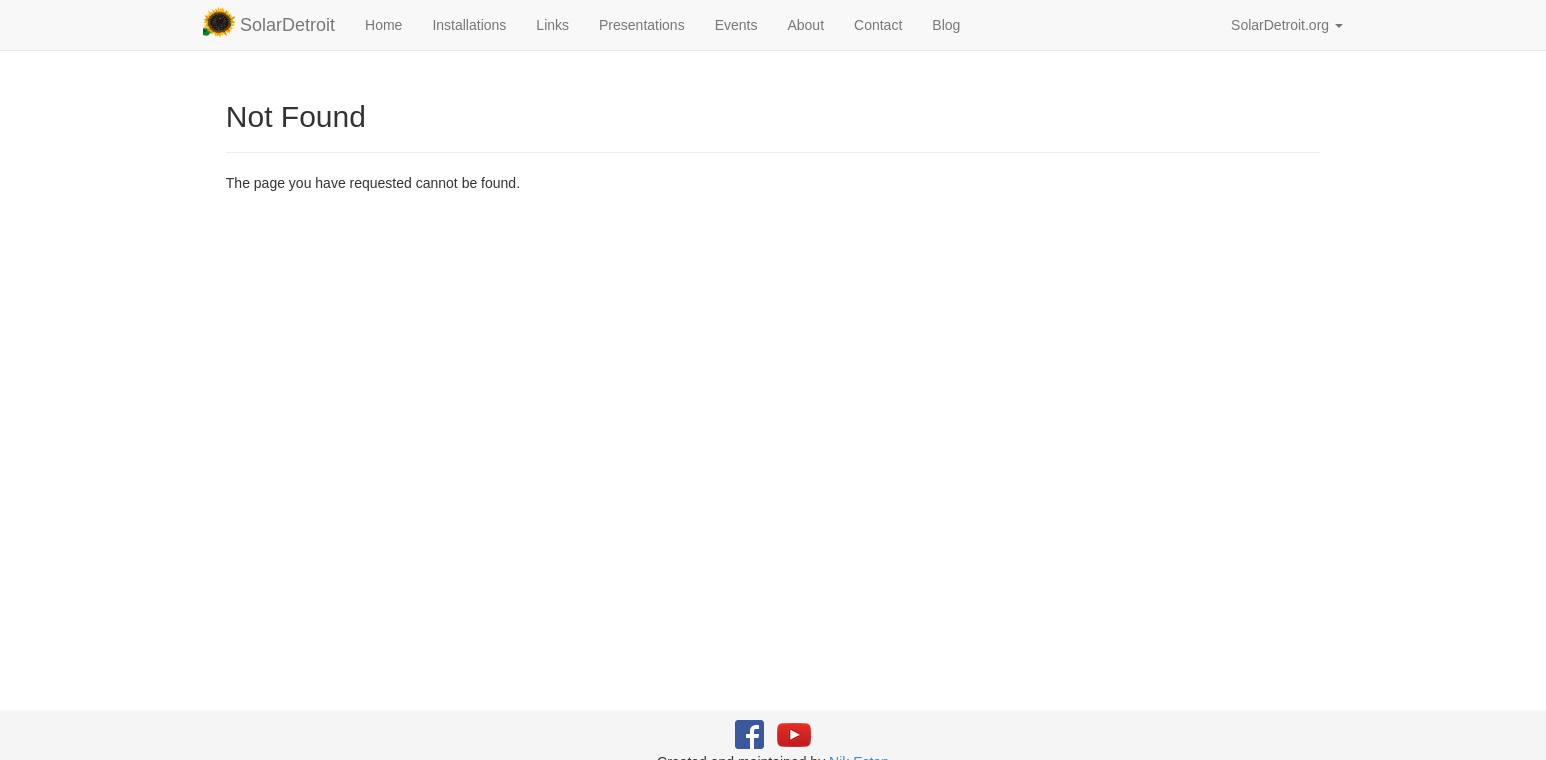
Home (383, 25)
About (805, 25)
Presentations (642, 25)
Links (552, 25)
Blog (946, 25)
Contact (878, 25)
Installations (469, 25)
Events (736, 25)
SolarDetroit (269, 22)
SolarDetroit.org (1287, 25)
